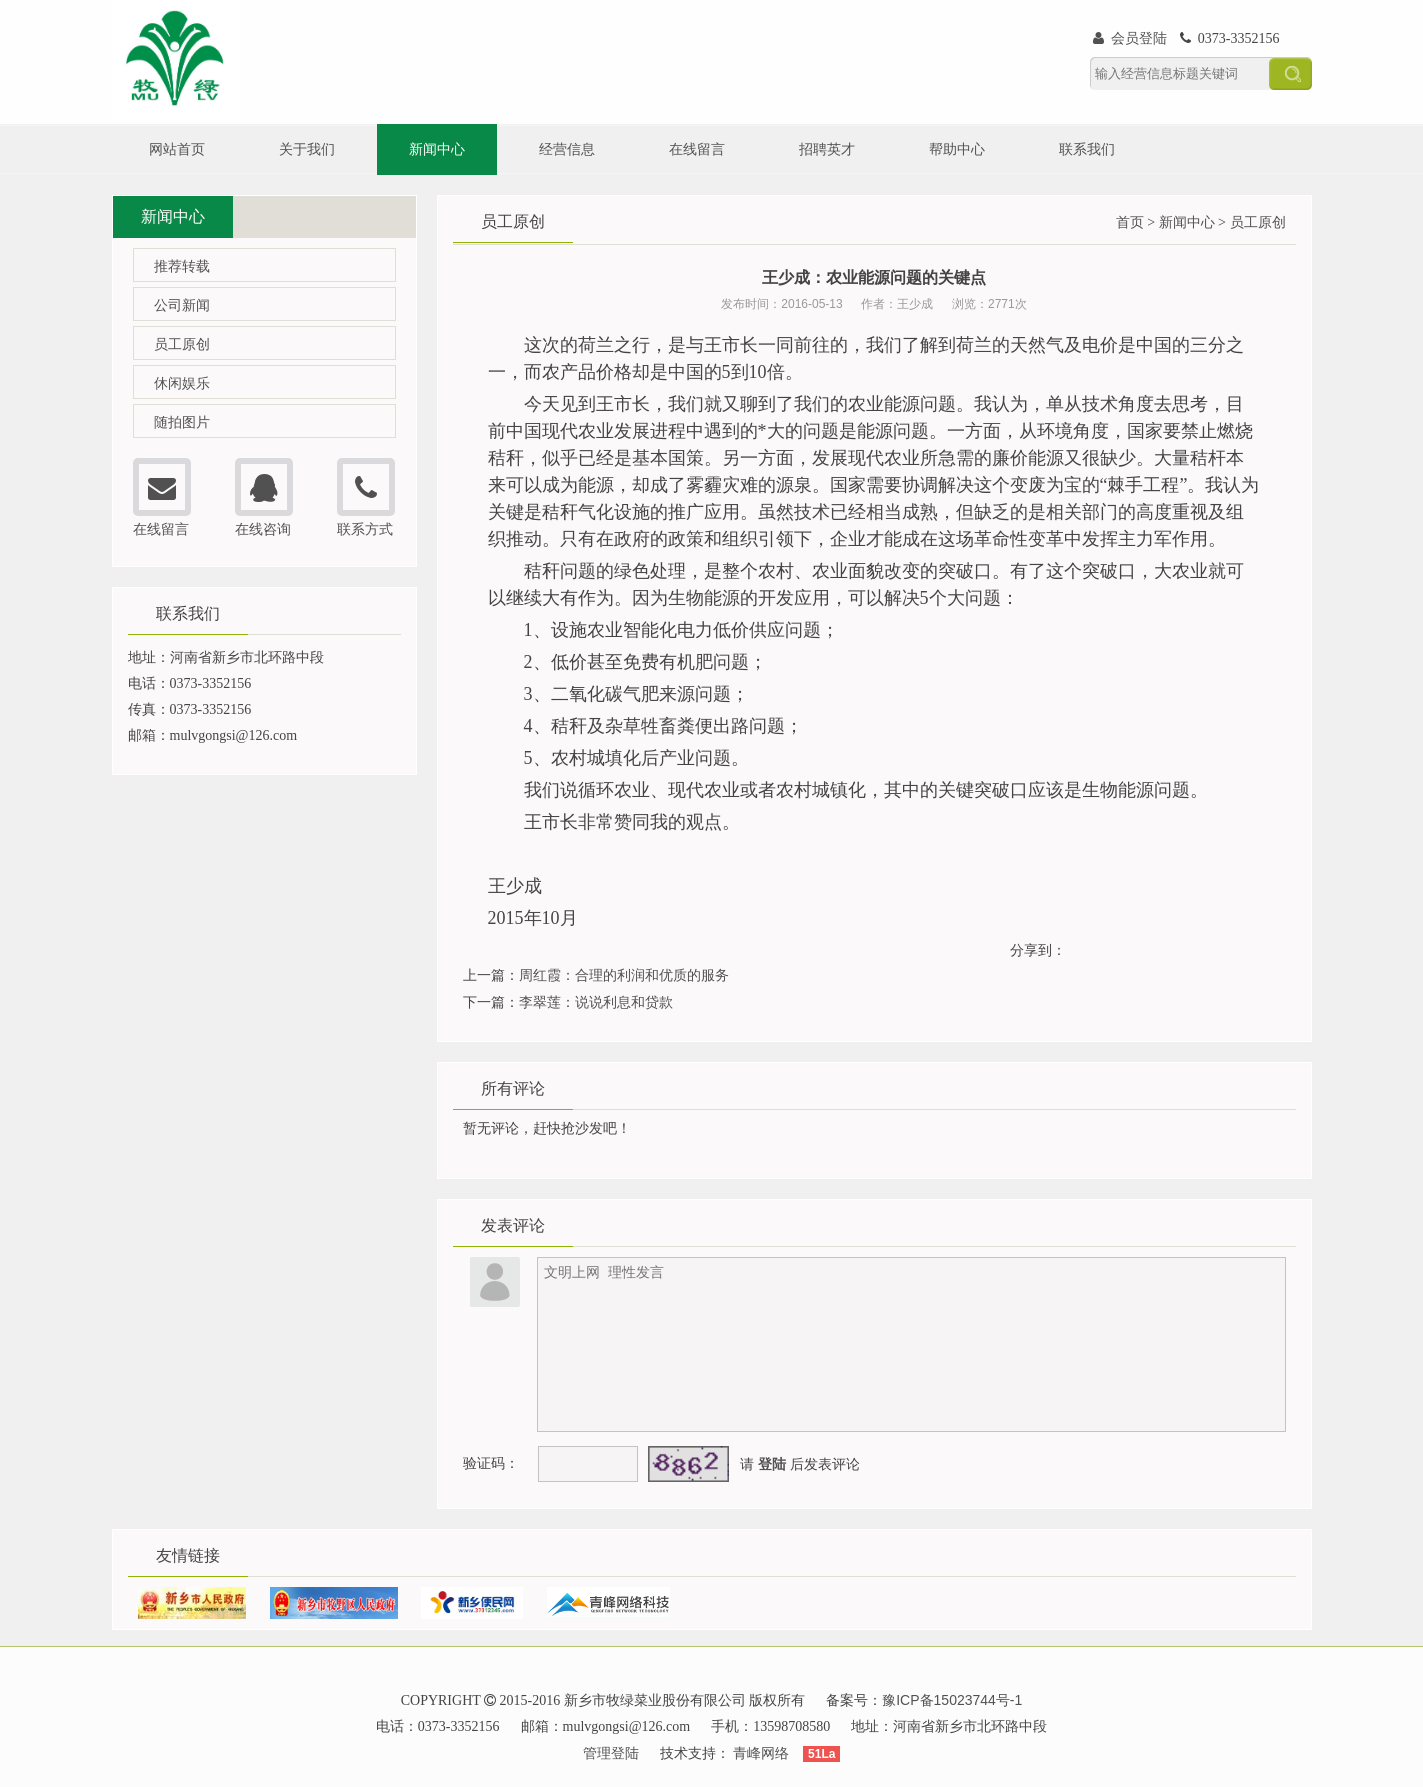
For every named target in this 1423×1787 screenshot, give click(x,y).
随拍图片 (182, 422)
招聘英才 (827, 149)
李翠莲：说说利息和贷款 (596, 1002)
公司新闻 (182, 305)
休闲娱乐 (182, 383)
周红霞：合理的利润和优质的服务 (624, 975)
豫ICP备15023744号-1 (952, 1700)
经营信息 (567, 149)
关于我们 (307, 149)
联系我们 (1087, 149)
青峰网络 (761, 1753)
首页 (1130, 222)
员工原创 (182, 344)
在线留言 (697, 149)
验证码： (491, 1463)
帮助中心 (957, 149)
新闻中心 (437, 149)
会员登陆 (1131, 38)
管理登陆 (611, 1753)
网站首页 (177, 149)
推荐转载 (182, 266)
